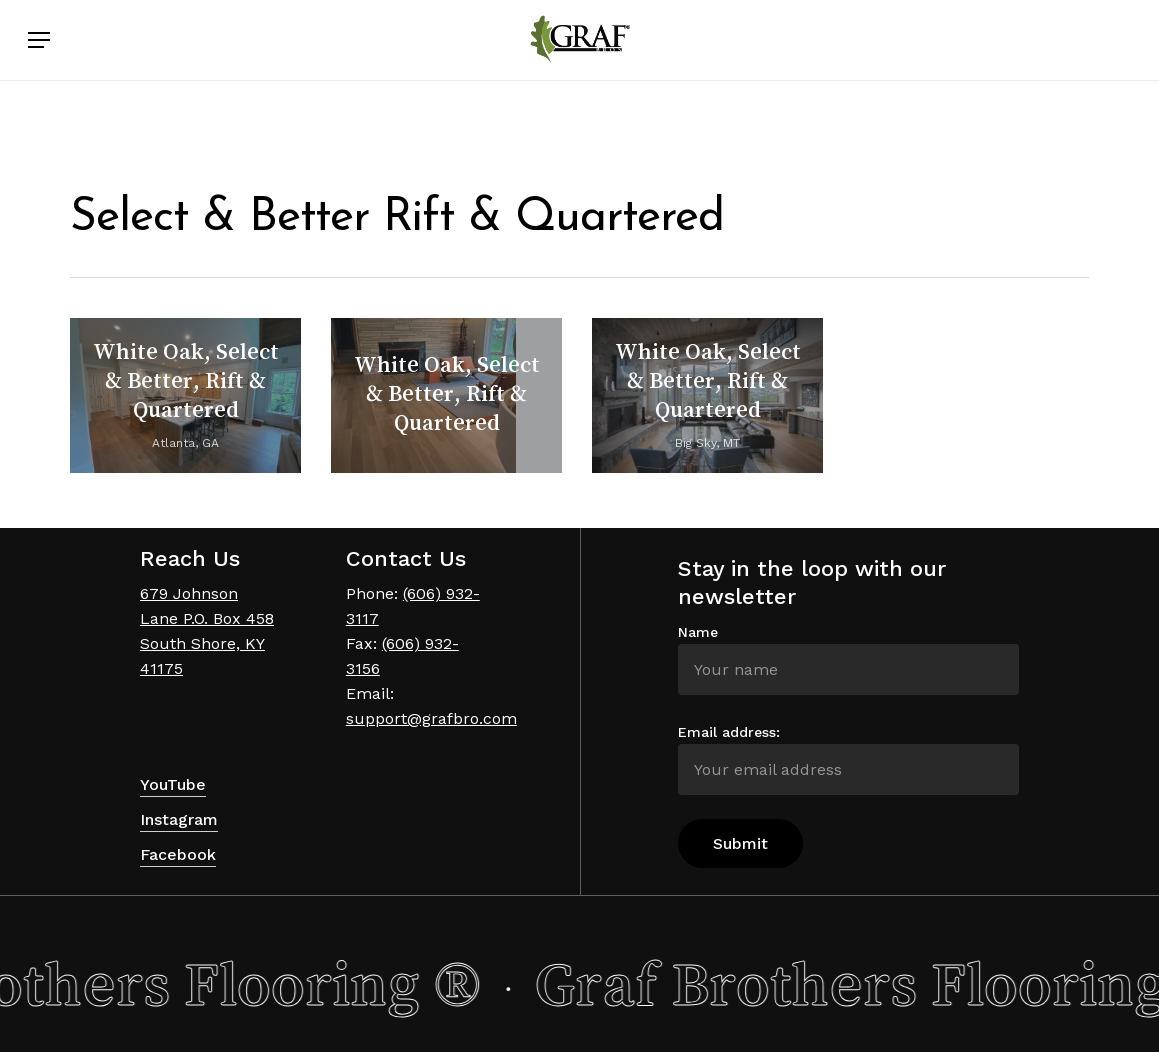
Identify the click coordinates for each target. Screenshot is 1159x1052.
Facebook (178, 854)
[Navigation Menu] (39, 78)
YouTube (173, 784)
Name (698, 632)
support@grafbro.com (431, 718)
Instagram (179, 819)
